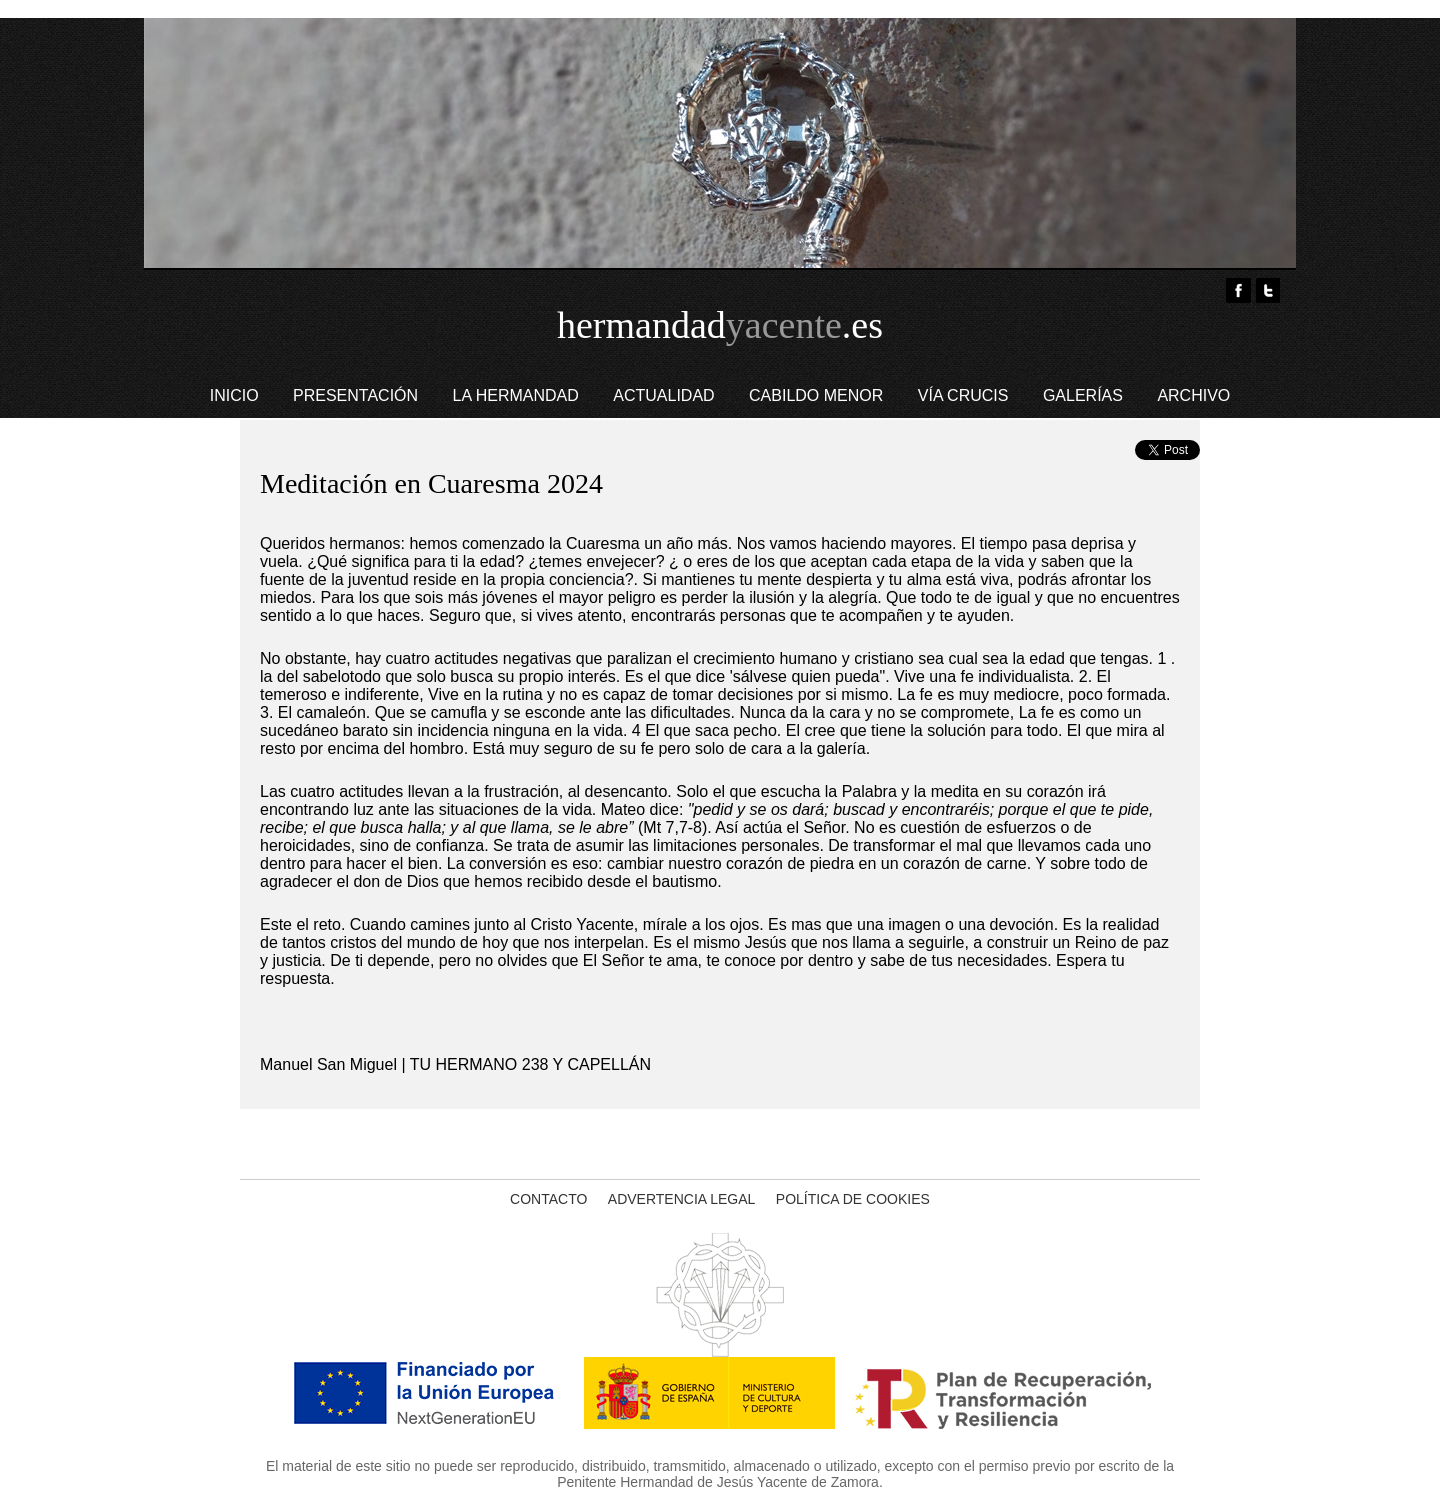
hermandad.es (720, 325)
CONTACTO (548, 1199)
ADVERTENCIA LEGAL (682, 1199)
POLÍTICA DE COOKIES (853, 1199)
